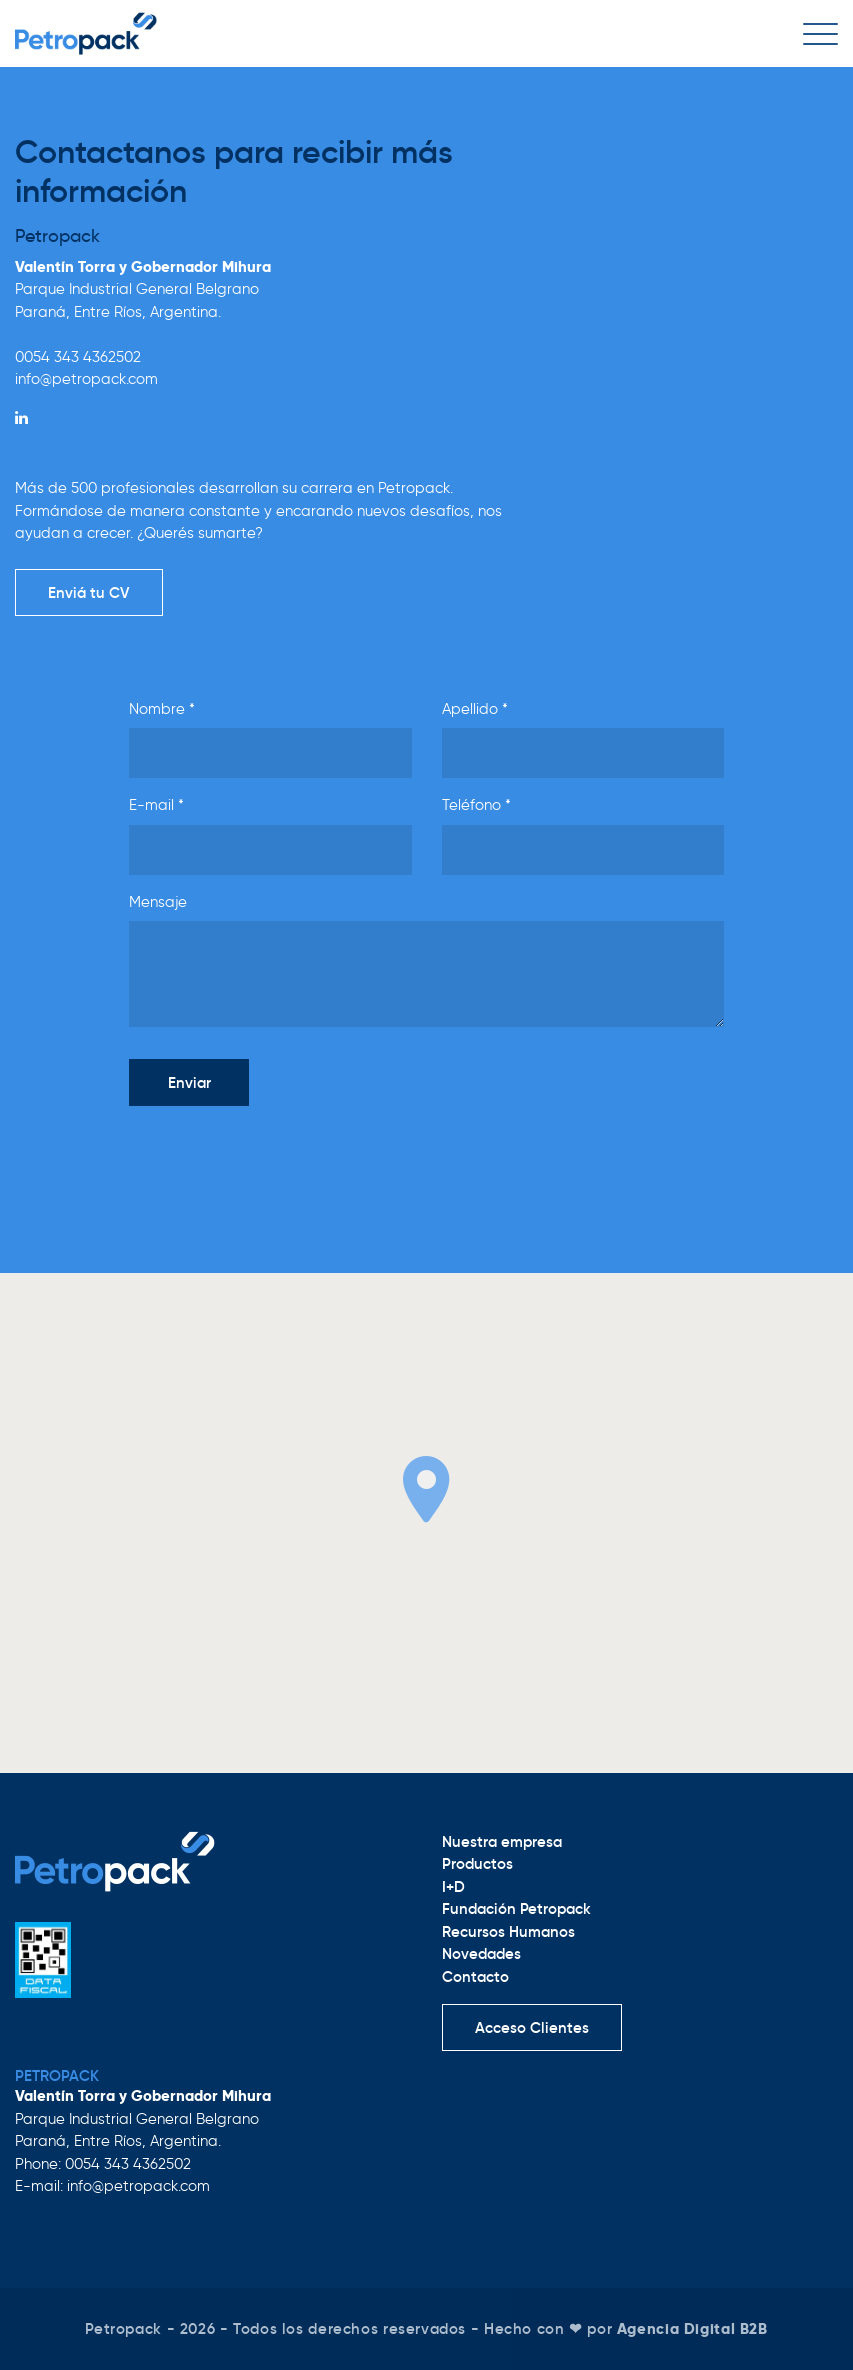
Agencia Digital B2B (692, 2328)
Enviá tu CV (89, 592)
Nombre (162, 709)
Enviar (189, 1082)
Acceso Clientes (532, 2027)
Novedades (481, 1953)
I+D (453, 1886)
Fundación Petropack (516, 1908)
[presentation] (281, 1161)
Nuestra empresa (502, 1841)
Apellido (475, 709)
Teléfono (476, 805)
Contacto (475, 1976)
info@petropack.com (86, 379)
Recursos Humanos (508, 1931)
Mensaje (158, 902)
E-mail (156, 805)
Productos (477, 1863)
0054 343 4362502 (78, 357)
